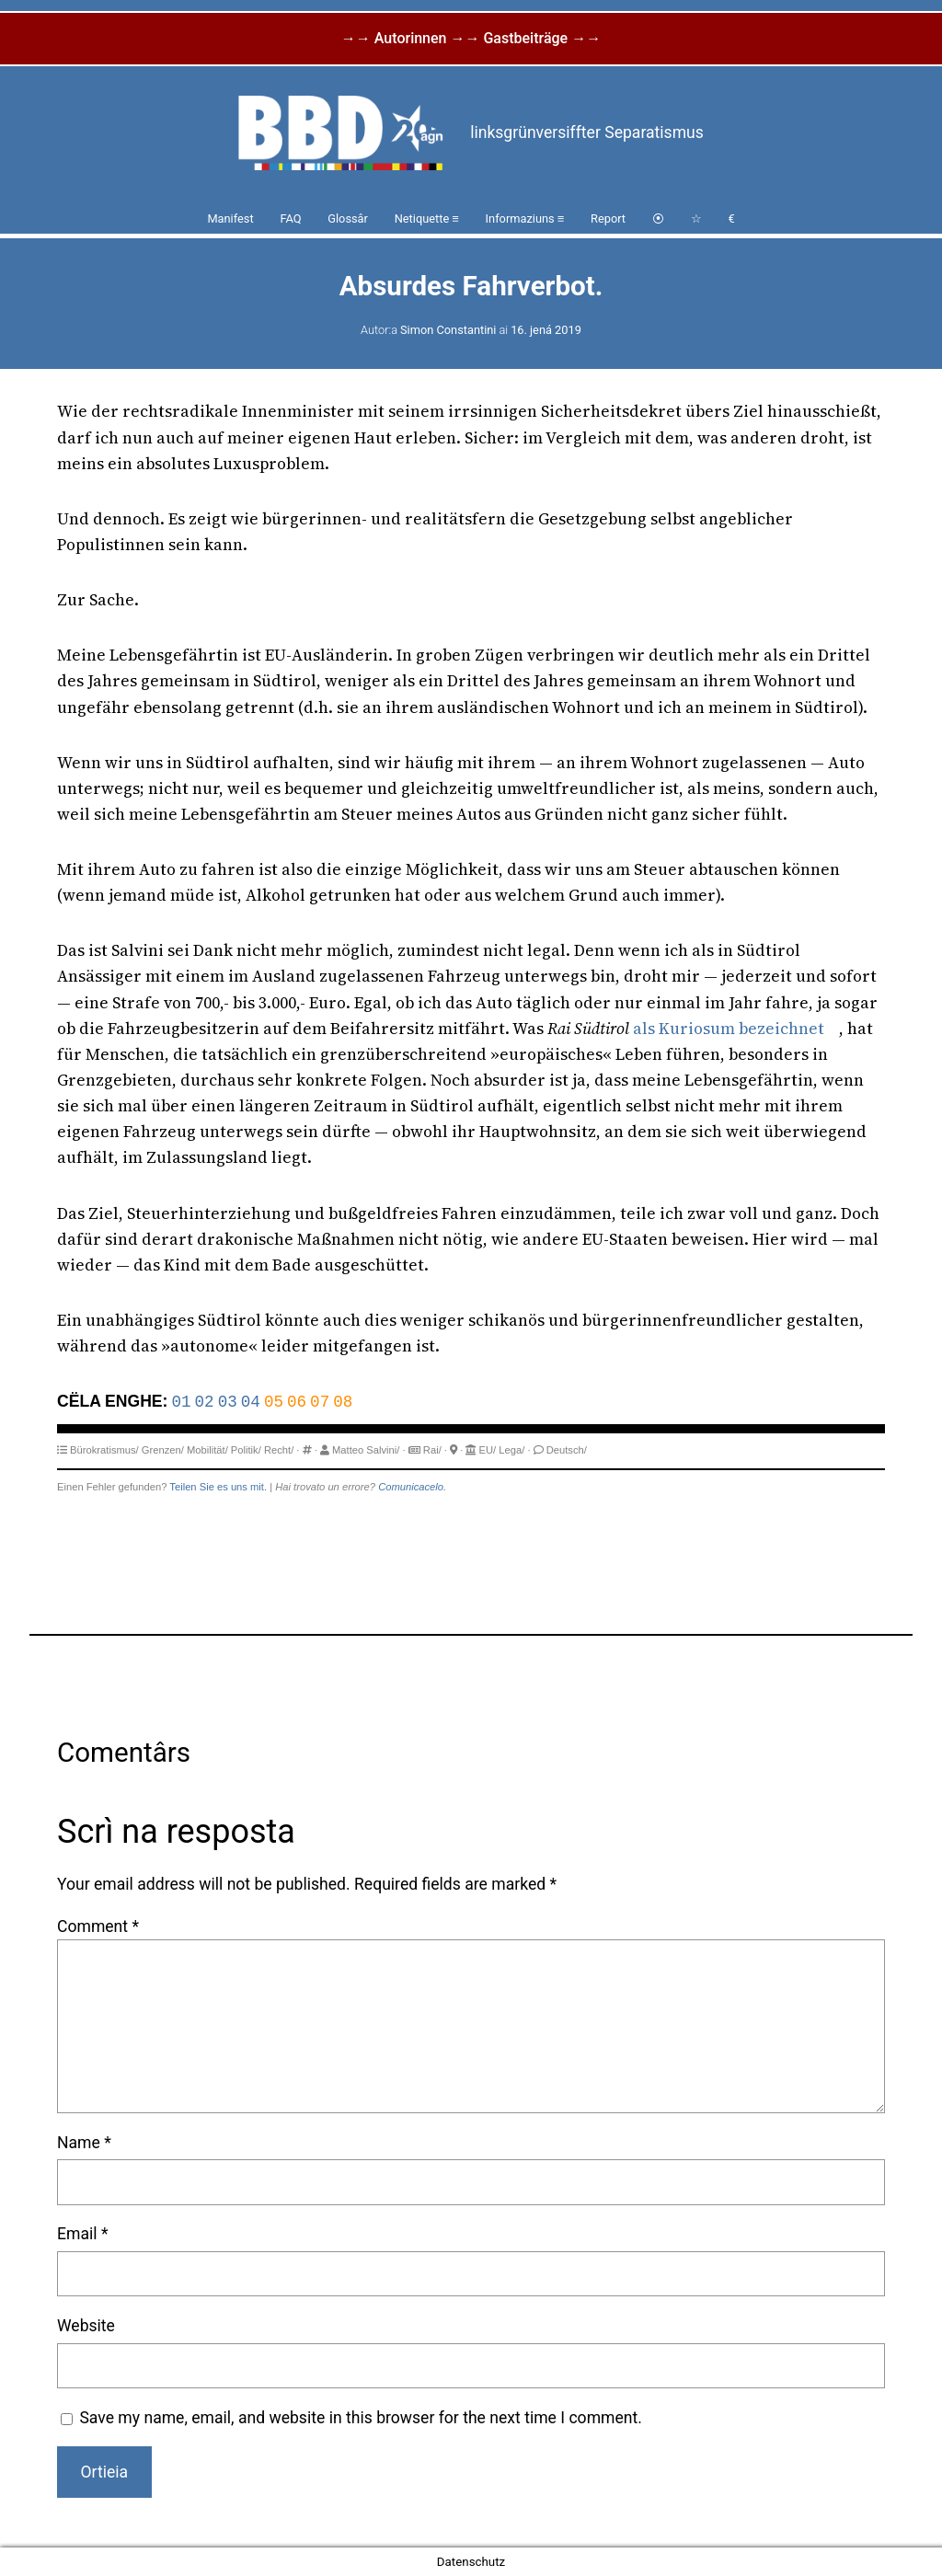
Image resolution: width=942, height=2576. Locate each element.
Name (84, 2142)
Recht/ (278, 1449)
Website (86, 2326)
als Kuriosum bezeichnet (728, 1029)
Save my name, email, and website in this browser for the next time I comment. (360, 2418)
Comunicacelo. (412, 1486)
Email (82, 2234)
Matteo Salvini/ (365, 1449)
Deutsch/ (566, 1449)
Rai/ (432, 1449)
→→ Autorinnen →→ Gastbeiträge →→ (471, 38)
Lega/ (511, 1449)
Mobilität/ (207, 1449)
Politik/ (246, 1449)
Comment (98, 1926)
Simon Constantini (448, 330)
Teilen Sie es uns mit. (218, 1486)
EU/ (488, 1449)
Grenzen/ (163, 1449)
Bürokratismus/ (104, 1449)
